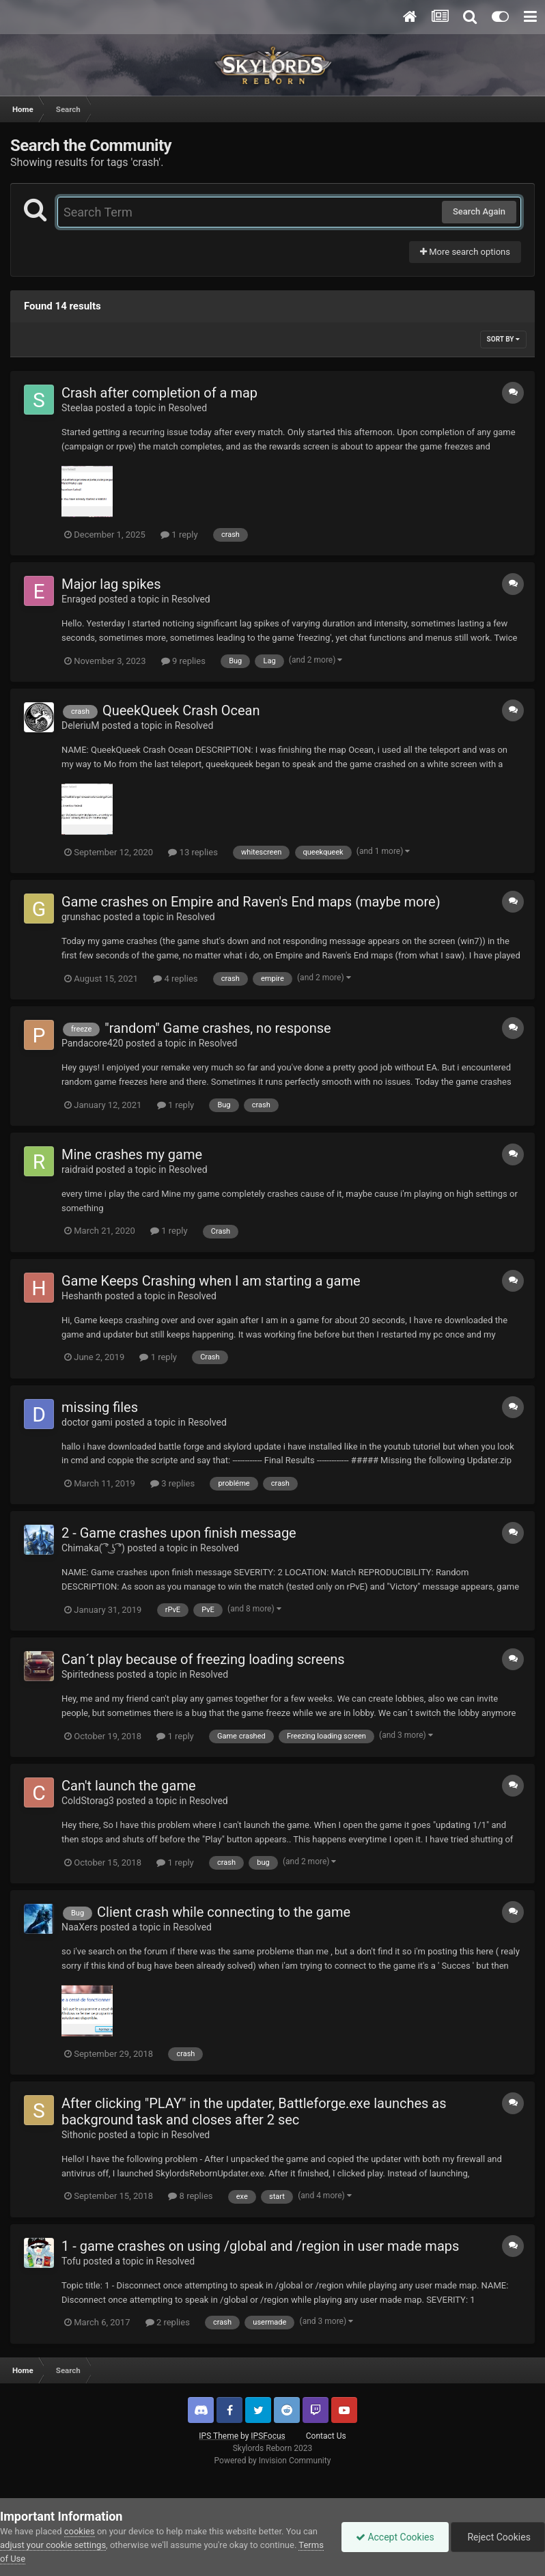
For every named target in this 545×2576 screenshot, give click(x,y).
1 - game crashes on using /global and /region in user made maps (260, 2246)
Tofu (71, 2261)
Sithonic (78, 2134)
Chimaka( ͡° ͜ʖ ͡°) (93, 1547)
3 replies (172, 1483)
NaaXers (79, 1927)
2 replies (167, 2322)
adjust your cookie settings (53, 2545)
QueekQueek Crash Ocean (181, 710)
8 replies (190, 2196)
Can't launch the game (128, 1785)
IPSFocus (268, 2436)
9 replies (183, 661)
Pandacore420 (92, 1043)
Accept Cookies (395, 2537)
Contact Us (326, 2436)
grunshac (81, 916)
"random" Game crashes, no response (217, 1028)
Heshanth (81, 1295)
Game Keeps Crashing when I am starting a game (211, 1281)
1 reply (179, 534)
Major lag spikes (111, 584)
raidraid (77, 1169)
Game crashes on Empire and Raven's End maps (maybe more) (251, 902)
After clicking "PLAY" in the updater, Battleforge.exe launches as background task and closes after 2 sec (254, 2111)
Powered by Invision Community (272, 2460)
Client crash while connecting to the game (223, 1912)
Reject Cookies (498, 2537)
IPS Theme (218, 2436)
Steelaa (77, 407)
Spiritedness (87, 1674)
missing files (99, 1407)
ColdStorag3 (87, 1800)
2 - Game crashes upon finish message (178, 1533)
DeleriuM (80, 725)
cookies (79, 2531)
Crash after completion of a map (159, 393)
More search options (465, 252)
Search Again (479, 211)
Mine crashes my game (131, 1154)
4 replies (175, 978)
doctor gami (87, 1422)
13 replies (192, 852)
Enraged (78, 599)
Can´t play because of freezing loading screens (203, 1659)
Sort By (503, 339)
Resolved (187, 407)
